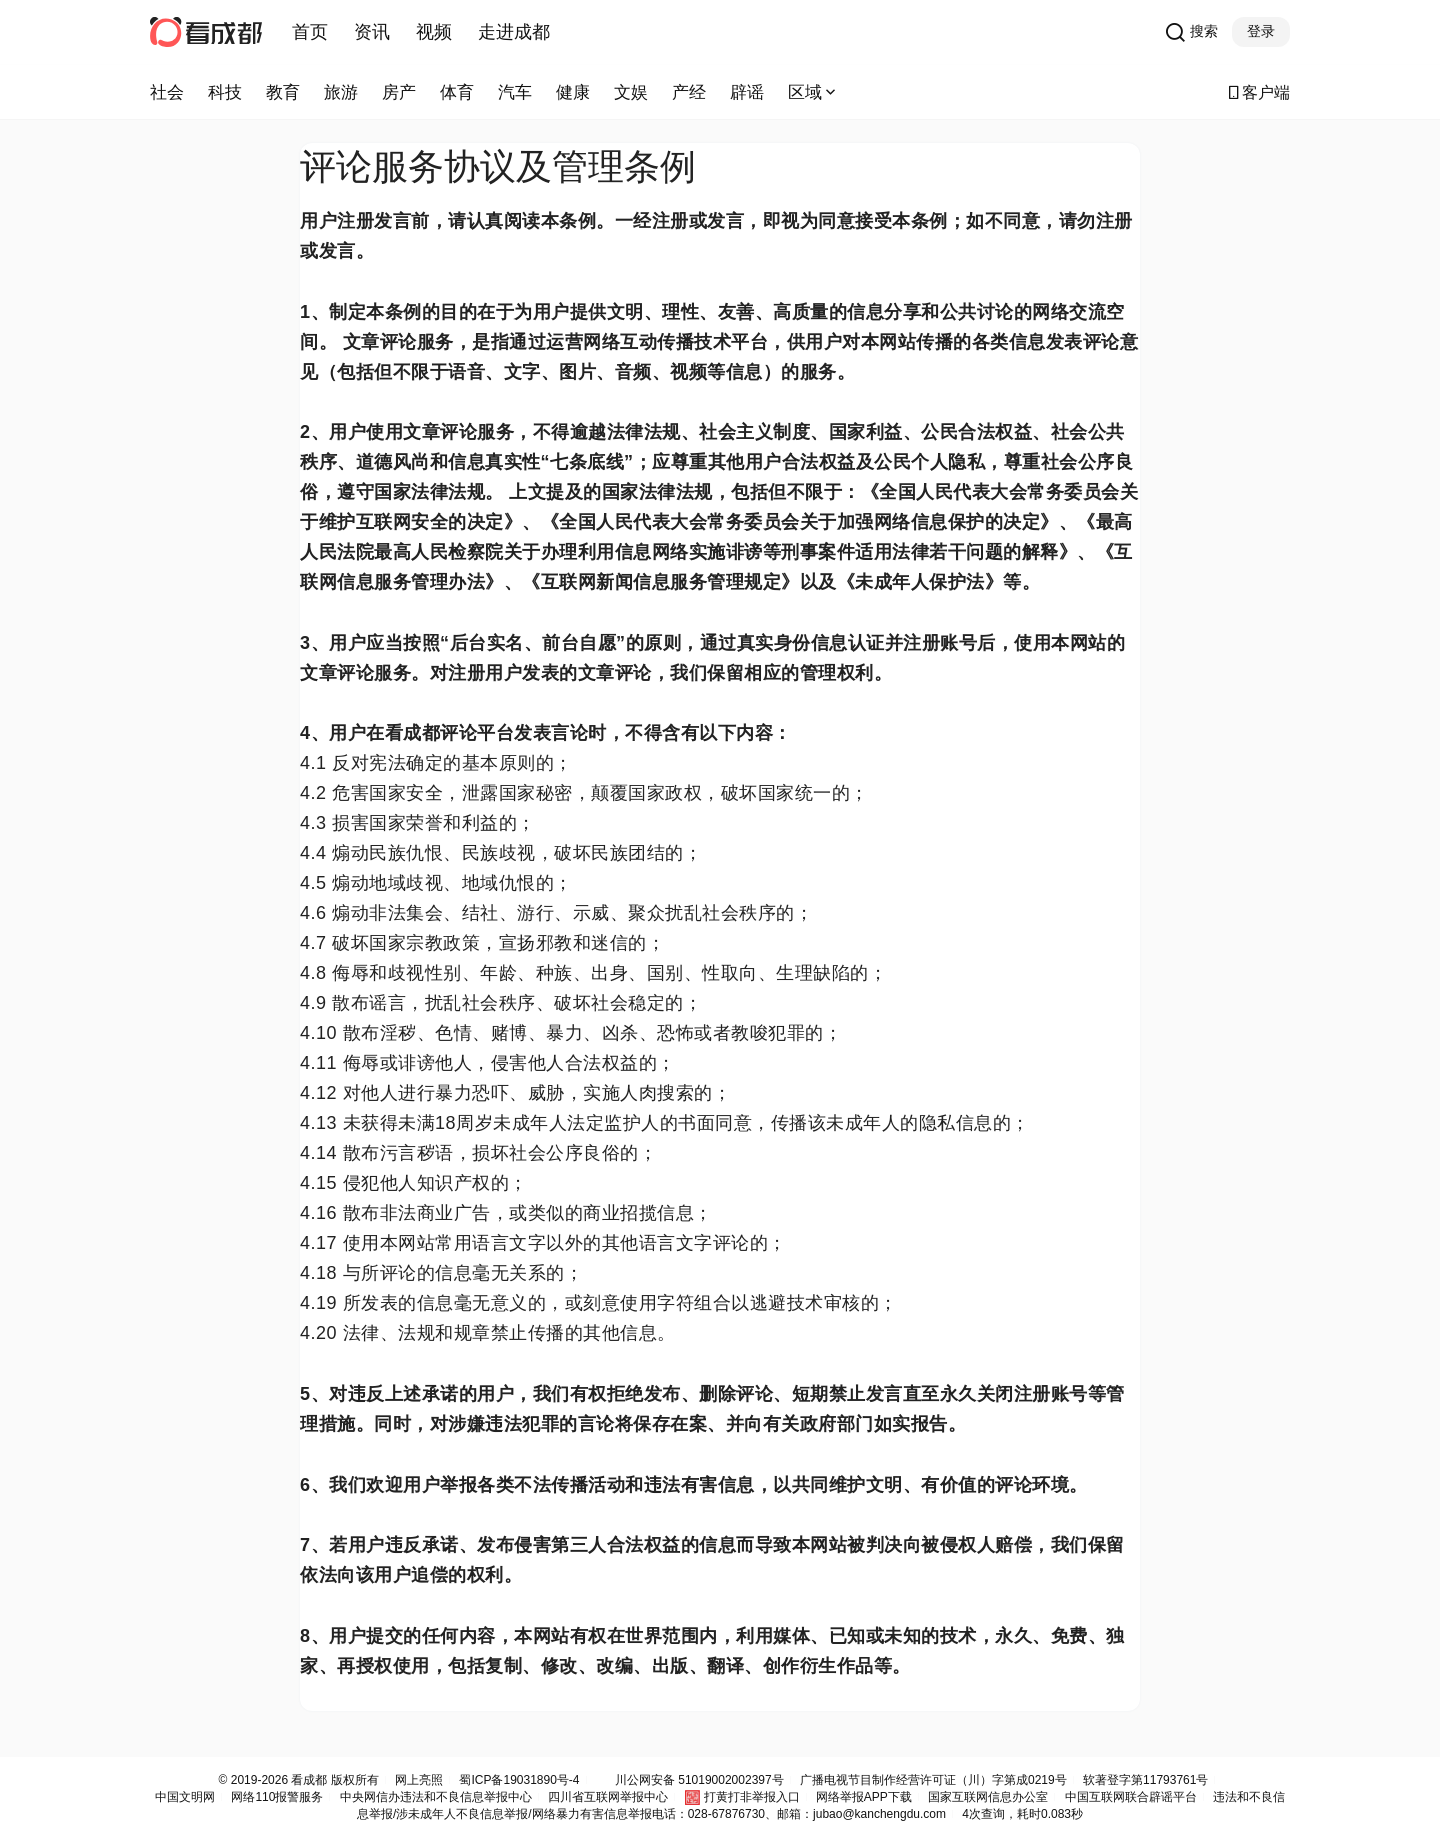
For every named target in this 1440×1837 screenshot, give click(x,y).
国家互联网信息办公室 (988, 1797)
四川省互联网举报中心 (608, 1797)
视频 (434, 32)
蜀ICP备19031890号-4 (519, 1780)
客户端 (1258, 92)
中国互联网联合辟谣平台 (1131, 1797)
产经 (689, 92)
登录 (1261, 31)
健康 (573, 92)
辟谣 (747, 92)
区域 (813, 92)
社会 (167, 92)
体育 (457, 92)
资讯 (372, 32)
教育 (283, 92)
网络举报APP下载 (864, 1797)
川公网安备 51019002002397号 (699, 1780)
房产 (399, 92)
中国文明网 (185, 1797)
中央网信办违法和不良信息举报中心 (436, 1797)
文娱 (631, 92)
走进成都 (514, 32)
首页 (310, 32)
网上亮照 (419, 1780)
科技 (225, 92)
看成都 (307, 1780)
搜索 (1191, 32)
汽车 (515, 92)
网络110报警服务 (277, 1797)
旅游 (341, 92)
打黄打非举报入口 (752, 1797)
